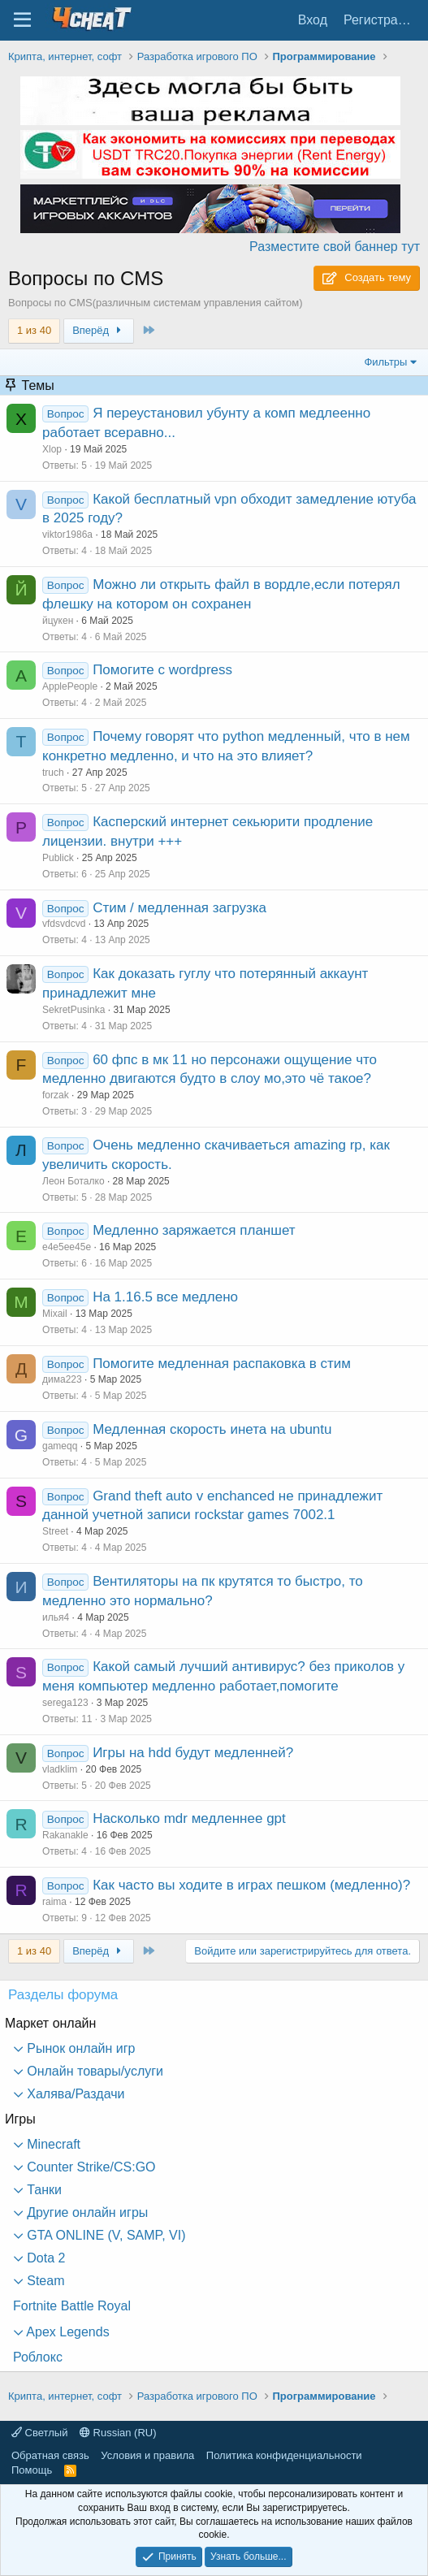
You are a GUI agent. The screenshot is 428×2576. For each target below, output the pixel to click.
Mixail (54, 1313)
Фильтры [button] (385, 362)
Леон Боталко (73, 1181)
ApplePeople (69, 686)
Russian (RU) (118, 2433)
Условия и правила (147, 2455)
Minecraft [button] (52, 2144)
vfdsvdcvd (63, 923)
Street (55, 1531)
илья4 (55, 1617)
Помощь (31, 2470)
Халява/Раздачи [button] (74, 2094)
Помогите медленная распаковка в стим (222, 1363)
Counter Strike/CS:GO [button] (90, 2167)
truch (53, 772)
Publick (58, 858)
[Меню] (22, 20)
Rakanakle (65, 1835)
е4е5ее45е (66, 1247)
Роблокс (38, 2357)
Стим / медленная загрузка (179, 908)
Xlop (52, 449)
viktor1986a (67, 534)
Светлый (39, 2433)
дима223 (62, 1379)
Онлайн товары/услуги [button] (93, 2071)
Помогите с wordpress (162, 670)
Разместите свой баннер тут (334, 246)
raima (54, 1901)
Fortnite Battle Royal (72, 2306)
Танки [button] (43, 2190)
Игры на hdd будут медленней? (193, 1752)
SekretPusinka (73, 1009)
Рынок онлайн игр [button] (80, 2048)
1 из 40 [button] (34, 330)
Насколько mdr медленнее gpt (189, 1818)
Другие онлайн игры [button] (86, 2212)
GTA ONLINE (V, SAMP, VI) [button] (105, 2235)
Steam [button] (44, 2281)
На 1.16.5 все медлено (165, 1297)
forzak (55, 1095)
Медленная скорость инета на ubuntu (212, 1429)
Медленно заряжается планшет (194, 1230)
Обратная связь (50, 2455)
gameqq (59, 1446)
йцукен (57, 620)
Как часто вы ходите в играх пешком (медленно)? (251, 1885)
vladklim (59, 1769)
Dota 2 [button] (45, 2258)
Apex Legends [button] (67, 2332)
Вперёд (98, 330)
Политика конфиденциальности (284, 2455)
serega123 (65, 1702)
